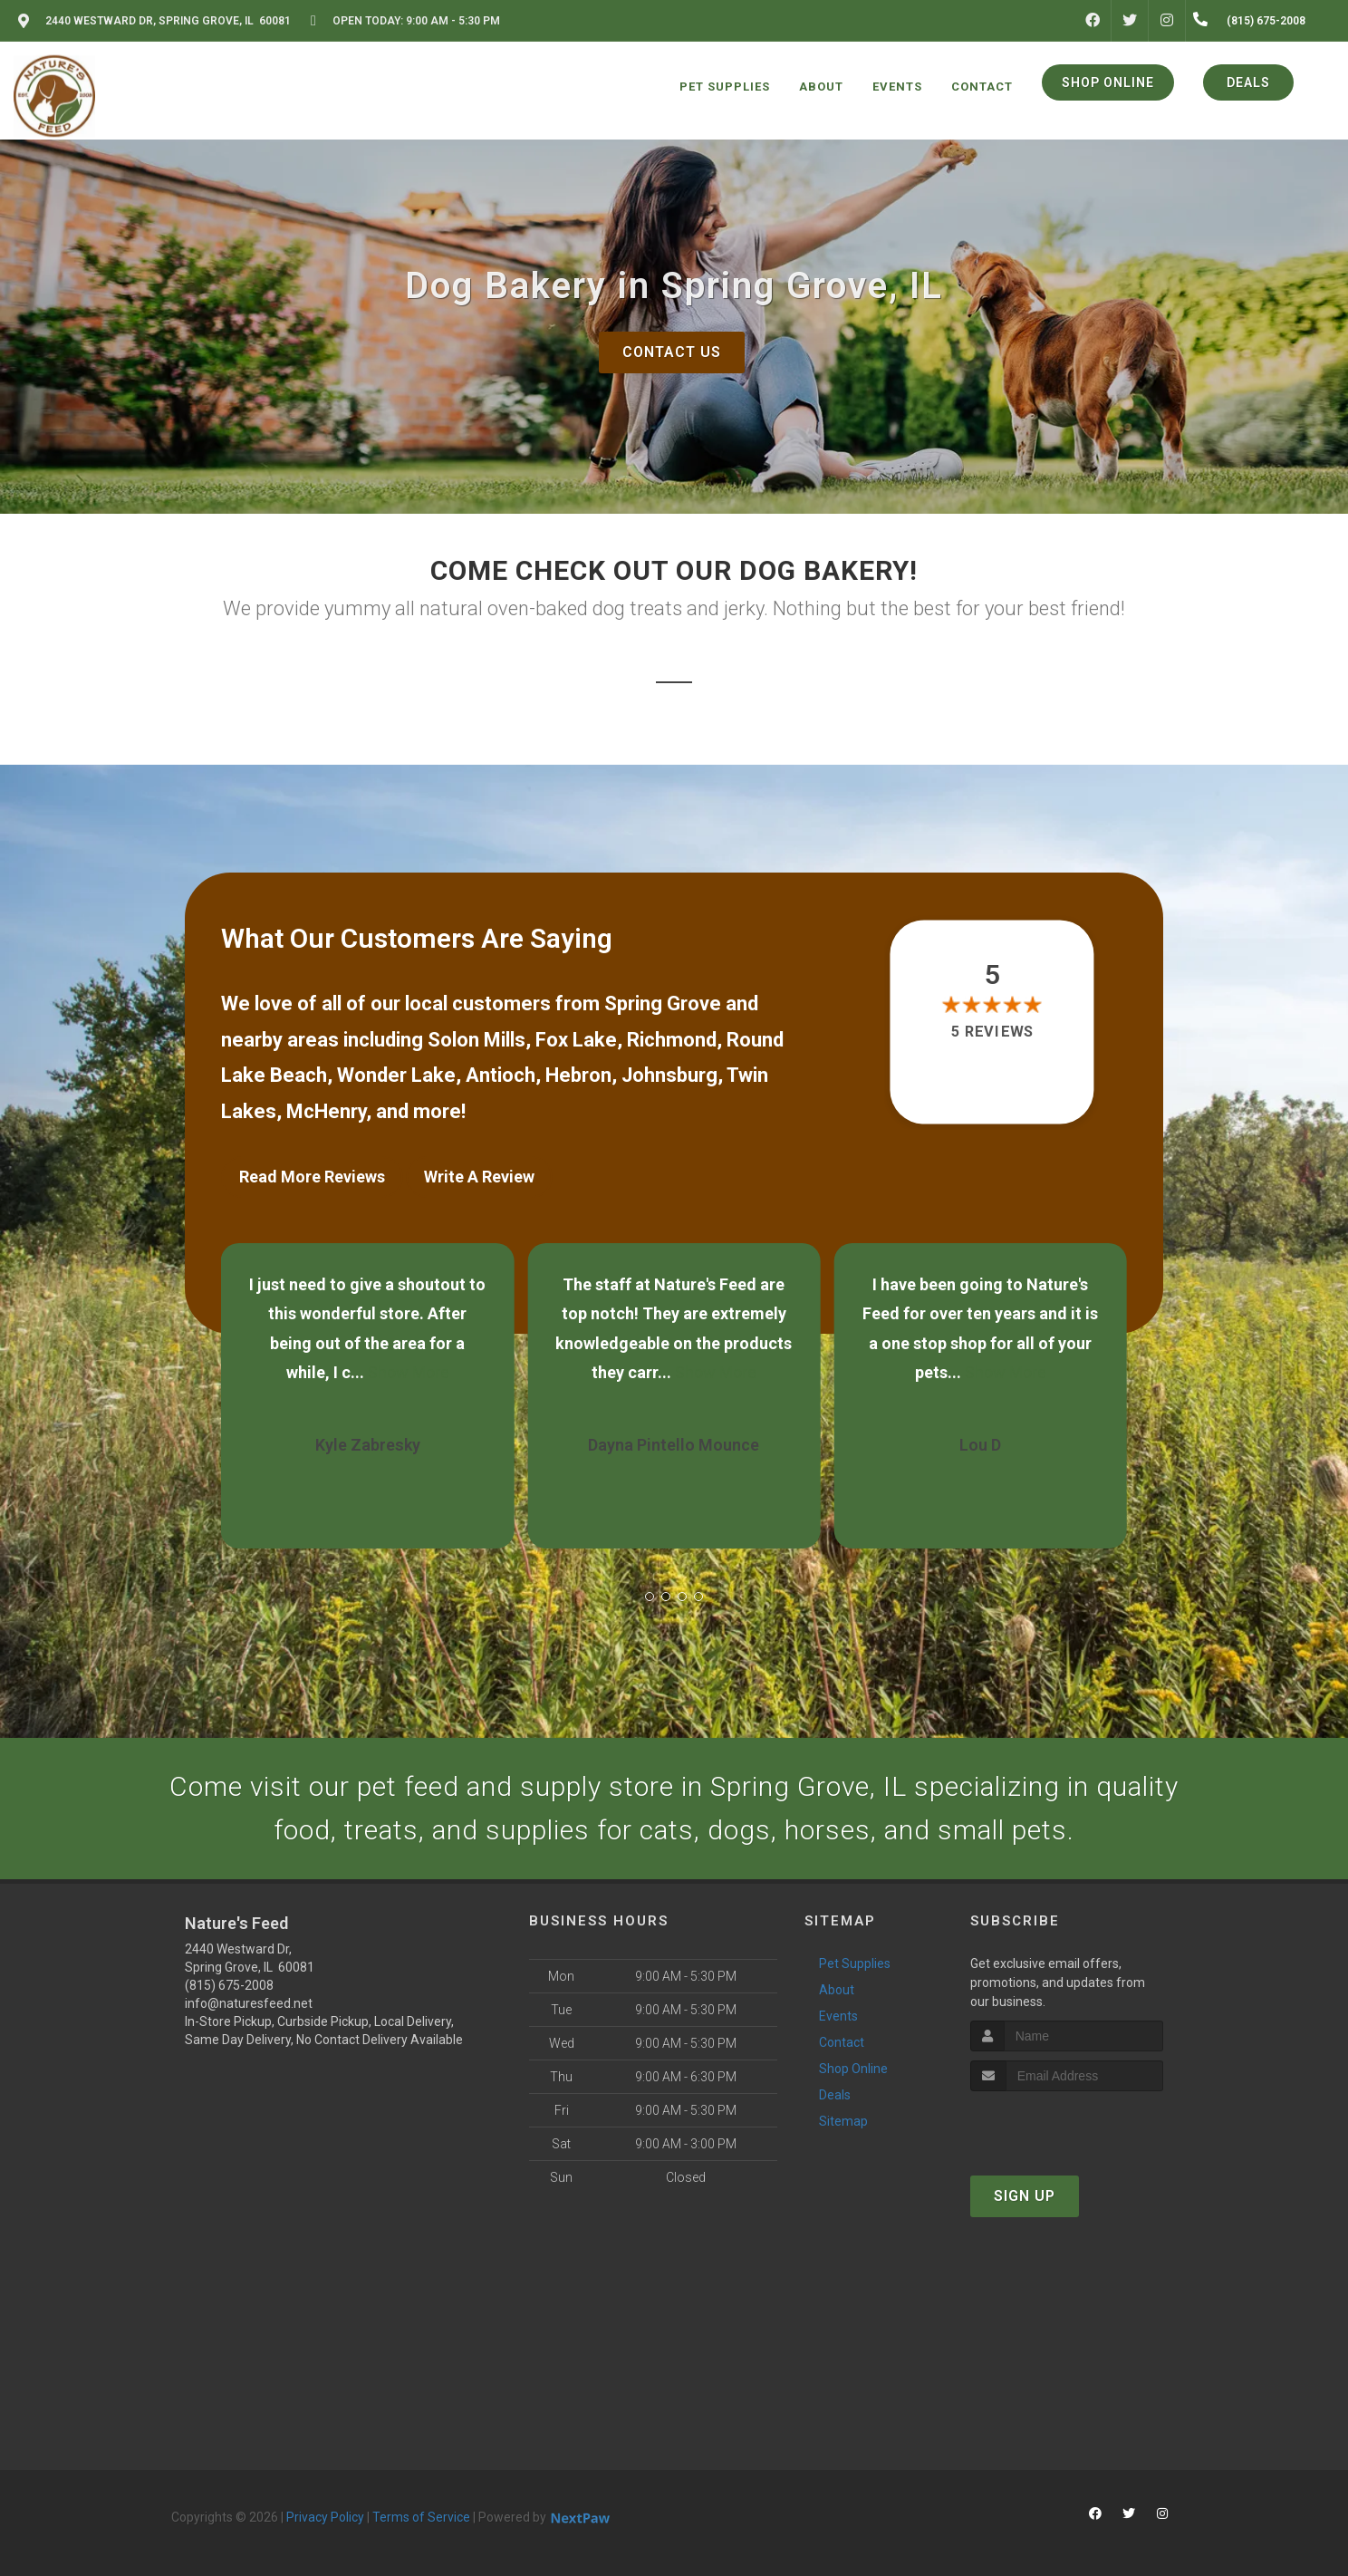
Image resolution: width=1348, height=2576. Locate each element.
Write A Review (479, 1176)
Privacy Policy (325, 2517)
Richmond (672, 1039)
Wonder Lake (396, 1075)
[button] (649, 1596)
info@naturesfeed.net (249, 2003)
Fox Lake (576, 1039)
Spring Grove (662, 1003)
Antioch (500, 1075)
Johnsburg (669, 1075)
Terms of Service (421, 2517)
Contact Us (671, 352)
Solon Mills (476, 1039)
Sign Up (1024, 2196)
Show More (408, 1372)
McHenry (326, 1111)
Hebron (578, 1075)
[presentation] (1066, 2125)
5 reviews (992, 1031)
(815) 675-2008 (229, 1985)
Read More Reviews (312, 1176)
